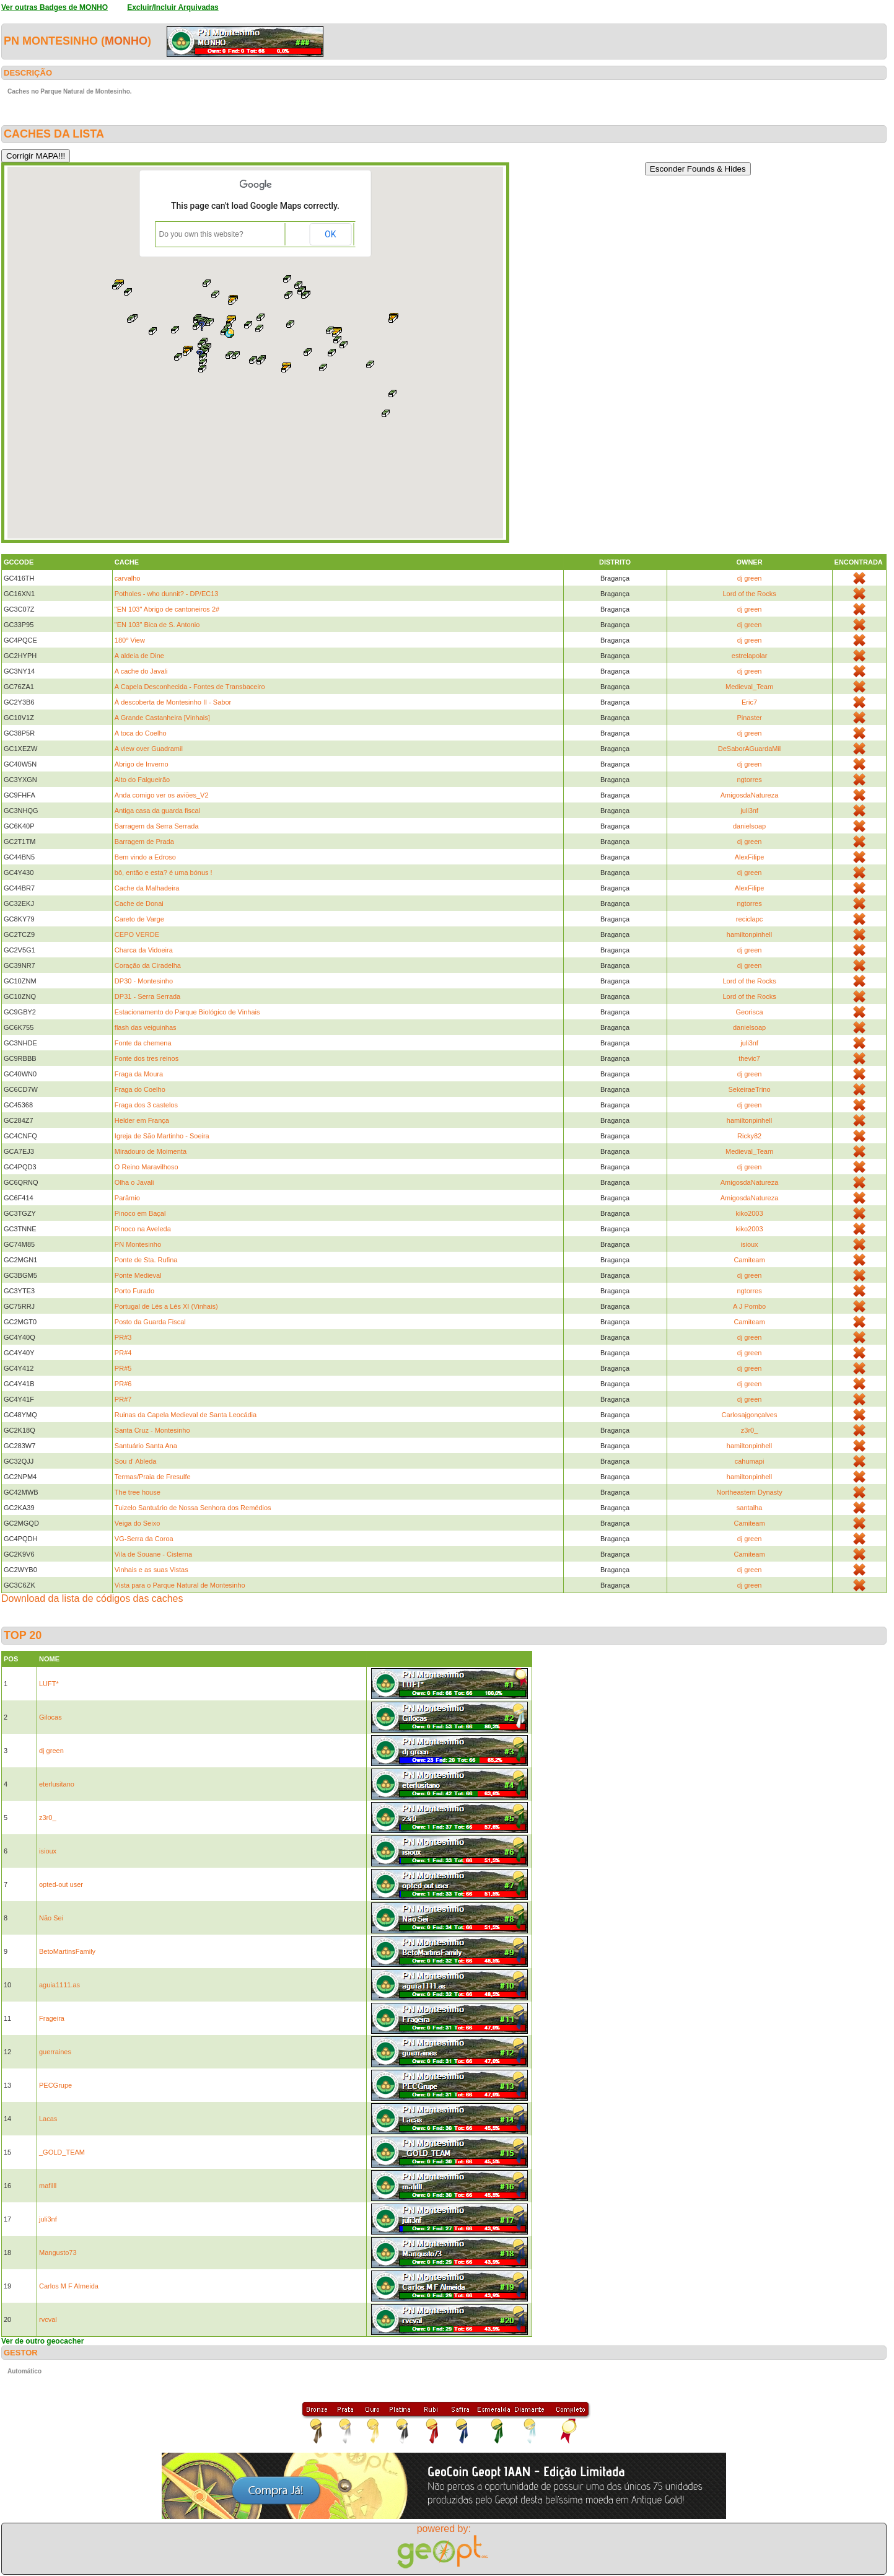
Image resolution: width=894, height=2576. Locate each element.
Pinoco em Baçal (140, 1213)
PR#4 (123, 1352)
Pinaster (749, 717)
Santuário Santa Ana (146, 1445)
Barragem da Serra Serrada (157, 826)
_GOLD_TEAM (62, 2152)
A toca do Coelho (141, 733)
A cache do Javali (141, 671)
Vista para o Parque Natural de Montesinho (180, 1585)
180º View (130, 640)
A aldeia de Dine (139, 655)
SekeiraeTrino (750, 1089)
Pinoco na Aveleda (143, 1229)
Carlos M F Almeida (69, 2286)
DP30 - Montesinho (144, 981)
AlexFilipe (750, 857)
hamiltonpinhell (749, 934)
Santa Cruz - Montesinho (152, 1430)
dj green (749, 578)
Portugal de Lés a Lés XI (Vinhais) (166, 1306)
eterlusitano (56, 1784)
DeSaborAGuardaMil (749, 748)
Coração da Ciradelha (148, 965)
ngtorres (749, 779)
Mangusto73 (58, 2252)
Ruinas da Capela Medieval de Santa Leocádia (185, 1414)
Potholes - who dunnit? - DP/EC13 (167, 593)
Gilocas (50, 1717)
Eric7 (749, 702)
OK (330, 234)
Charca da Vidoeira (144, 950)
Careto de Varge (139, 919)
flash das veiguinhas (146, 1027)
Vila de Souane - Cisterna (153, 1554)
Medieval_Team (749, 686)
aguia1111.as (59, 1985)
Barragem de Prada (144, 841)
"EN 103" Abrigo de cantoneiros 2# (167, 609)
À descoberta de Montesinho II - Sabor (173, 702)
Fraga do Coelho (140, 1089)
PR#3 (123, 1337)
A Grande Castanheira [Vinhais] (162, 717)
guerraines (55, 2051)
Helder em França (142, 1120)
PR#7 (123, 1399)
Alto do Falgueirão (142, 779)
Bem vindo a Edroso (145, 857)
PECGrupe (55, 2085)
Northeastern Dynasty (749, 1492)
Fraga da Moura (139, 1074)
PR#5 (123, 1368)
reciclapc (749, 919)
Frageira (51, 2018)
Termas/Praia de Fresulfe (153, 1476)
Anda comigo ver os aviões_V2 (162, 795)
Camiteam (749, 1260)
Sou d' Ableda (136, 1461)
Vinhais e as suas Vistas (151, 1569)
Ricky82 (749, 1136)
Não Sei (51, 1918)
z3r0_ (749, 1430)
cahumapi (750, 1461)
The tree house (137, 1492)
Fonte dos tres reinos (146, 1058)
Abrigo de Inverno (142, 764)
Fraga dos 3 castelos (146, 1105)
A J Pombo (749, 1306)
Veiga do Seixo (137, 1523)
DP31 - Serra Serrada (147, 996)
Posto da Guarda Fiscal (150, 1321)
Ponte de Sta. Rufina (146, 1260)
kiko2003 (749, 1213)
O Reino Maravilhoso (146, 1167)
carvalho (128, 578)
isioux (749, 1244)
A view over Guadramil (149, 748)
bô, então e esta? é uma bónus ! (164, 872)
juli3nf (749, 810)
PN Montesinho (138, 1244)
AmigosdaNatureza (750, 795)
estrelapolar (749, 655)
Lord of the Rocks (749, 593)
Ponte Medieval (138, 1275)
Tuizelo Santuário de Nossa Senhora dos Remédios (193, 1507)
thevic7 (749, 1058)
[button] (229, 333)
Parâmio (127, 1198)
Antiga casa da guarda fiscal (157, 810)
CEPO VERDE (137, 934)
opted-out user (61, 1884)
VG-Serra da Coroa (144, 1538)
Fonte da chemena (143, 1043)
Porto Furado (134, 1291)
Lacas (48, 2118)
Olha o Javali (134, 1182)
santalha (750, 1507)
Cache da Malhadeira (147, 888)
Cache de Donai (139, 903)
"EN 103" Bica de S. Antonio (157, 624)
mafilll (47, 2185)
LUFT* (49, 1683)
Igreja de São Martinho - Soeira (162, 1136)
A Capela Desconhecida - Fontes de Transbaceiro (190, 686)
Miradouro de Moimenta (150, 1151)
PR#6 (123, 1383)
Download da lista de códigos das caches (92, 1598)
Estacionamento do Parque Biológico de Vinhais (187, 1012)
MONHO (126, 41)
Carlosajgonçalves (750, 1414)
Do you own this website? (201, 234)
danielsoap (749, 826)
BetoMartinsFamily (67, 1951)
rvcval (48, 2319)
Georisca (749, 1012)
